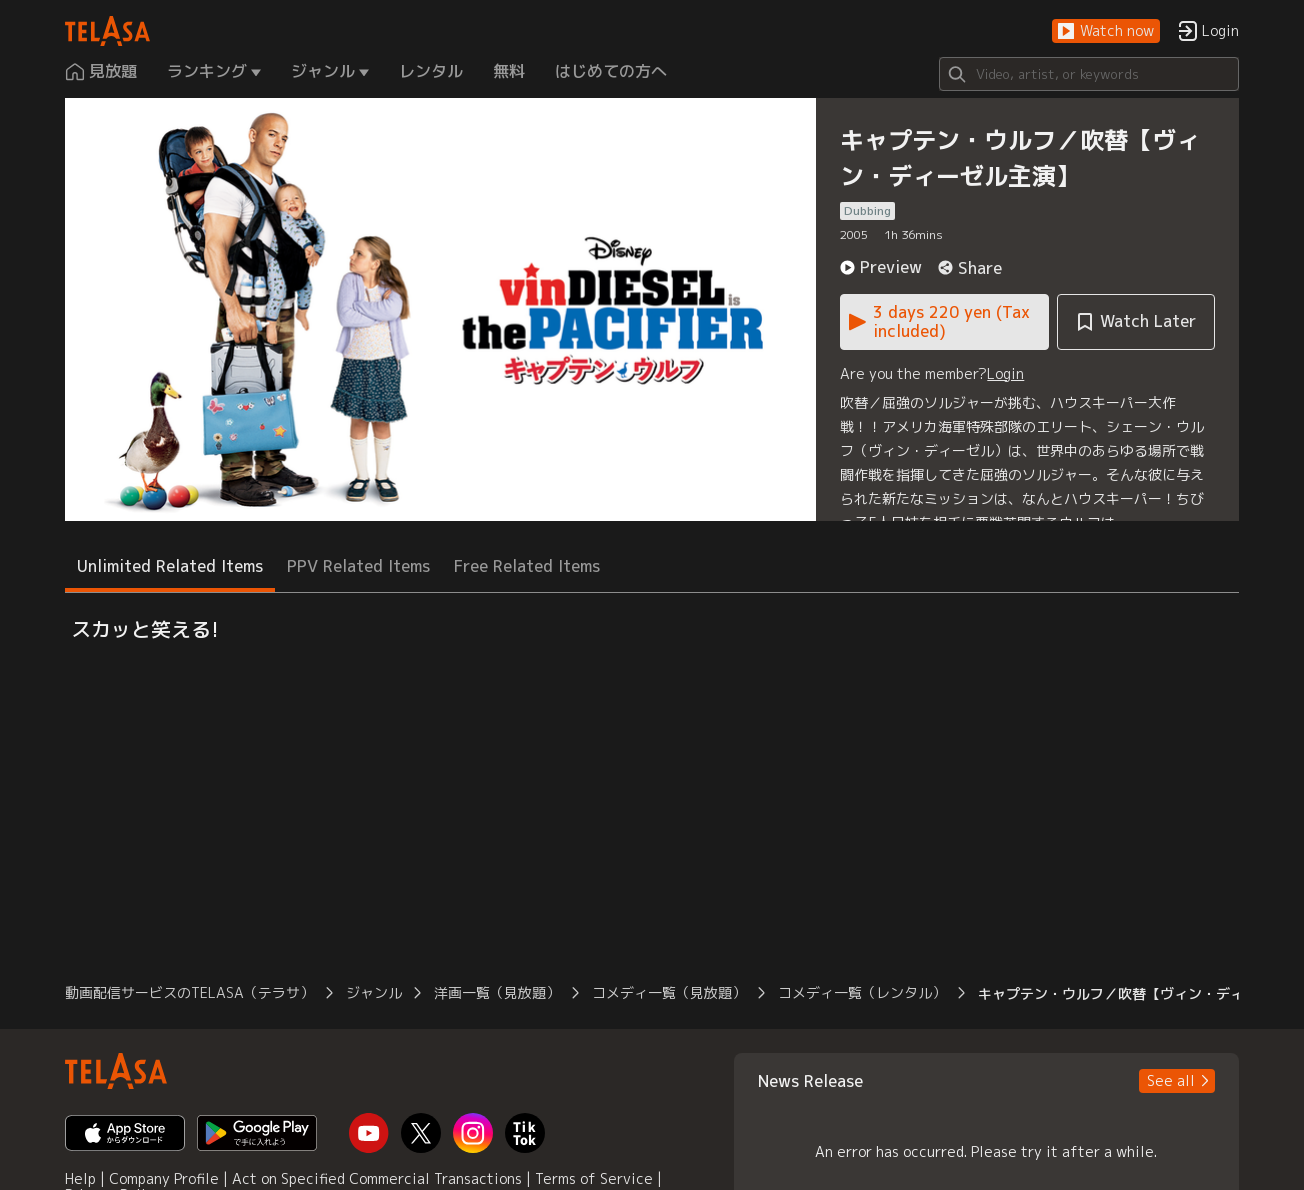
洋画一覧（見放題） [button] (497, 992)
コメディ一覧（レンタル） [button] (862, 992)
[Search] (1089, 74)
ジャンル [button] (374, 992)
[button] (1106, 31)
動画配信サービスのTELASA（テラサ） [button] (189, 992)
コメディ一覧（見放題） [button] (669, 992)
